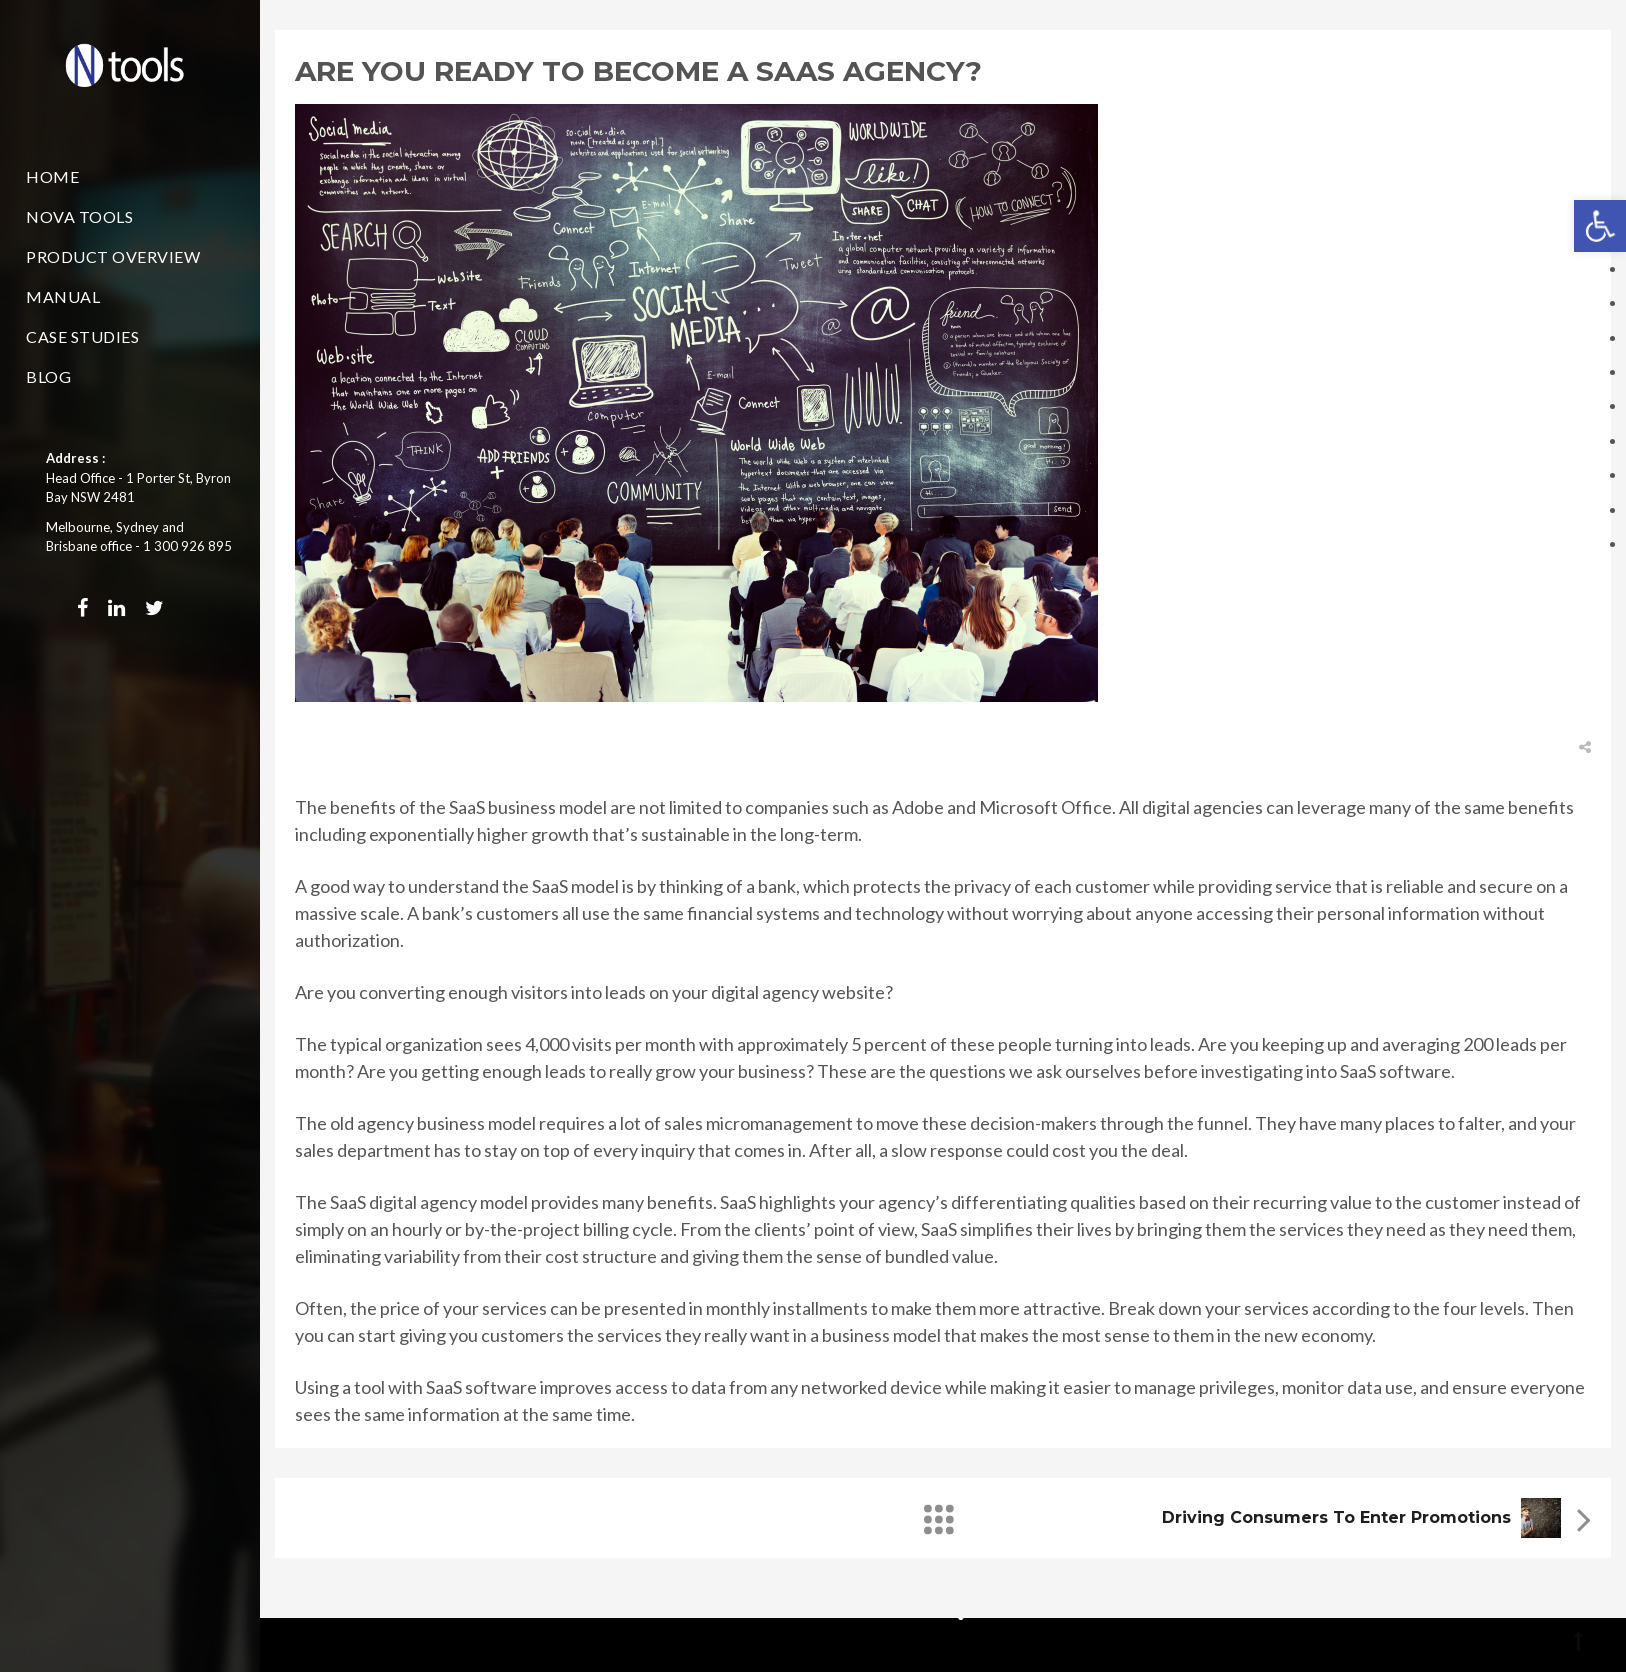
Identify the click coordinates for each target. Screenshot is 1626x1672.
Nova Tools (79, 216)
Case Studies (82, 336)
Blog (48, 376)
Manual (63, 296)
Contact (68, 416)
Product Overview (113, 256)
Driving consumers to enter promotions (1336, 1517)
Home (52, 176)
